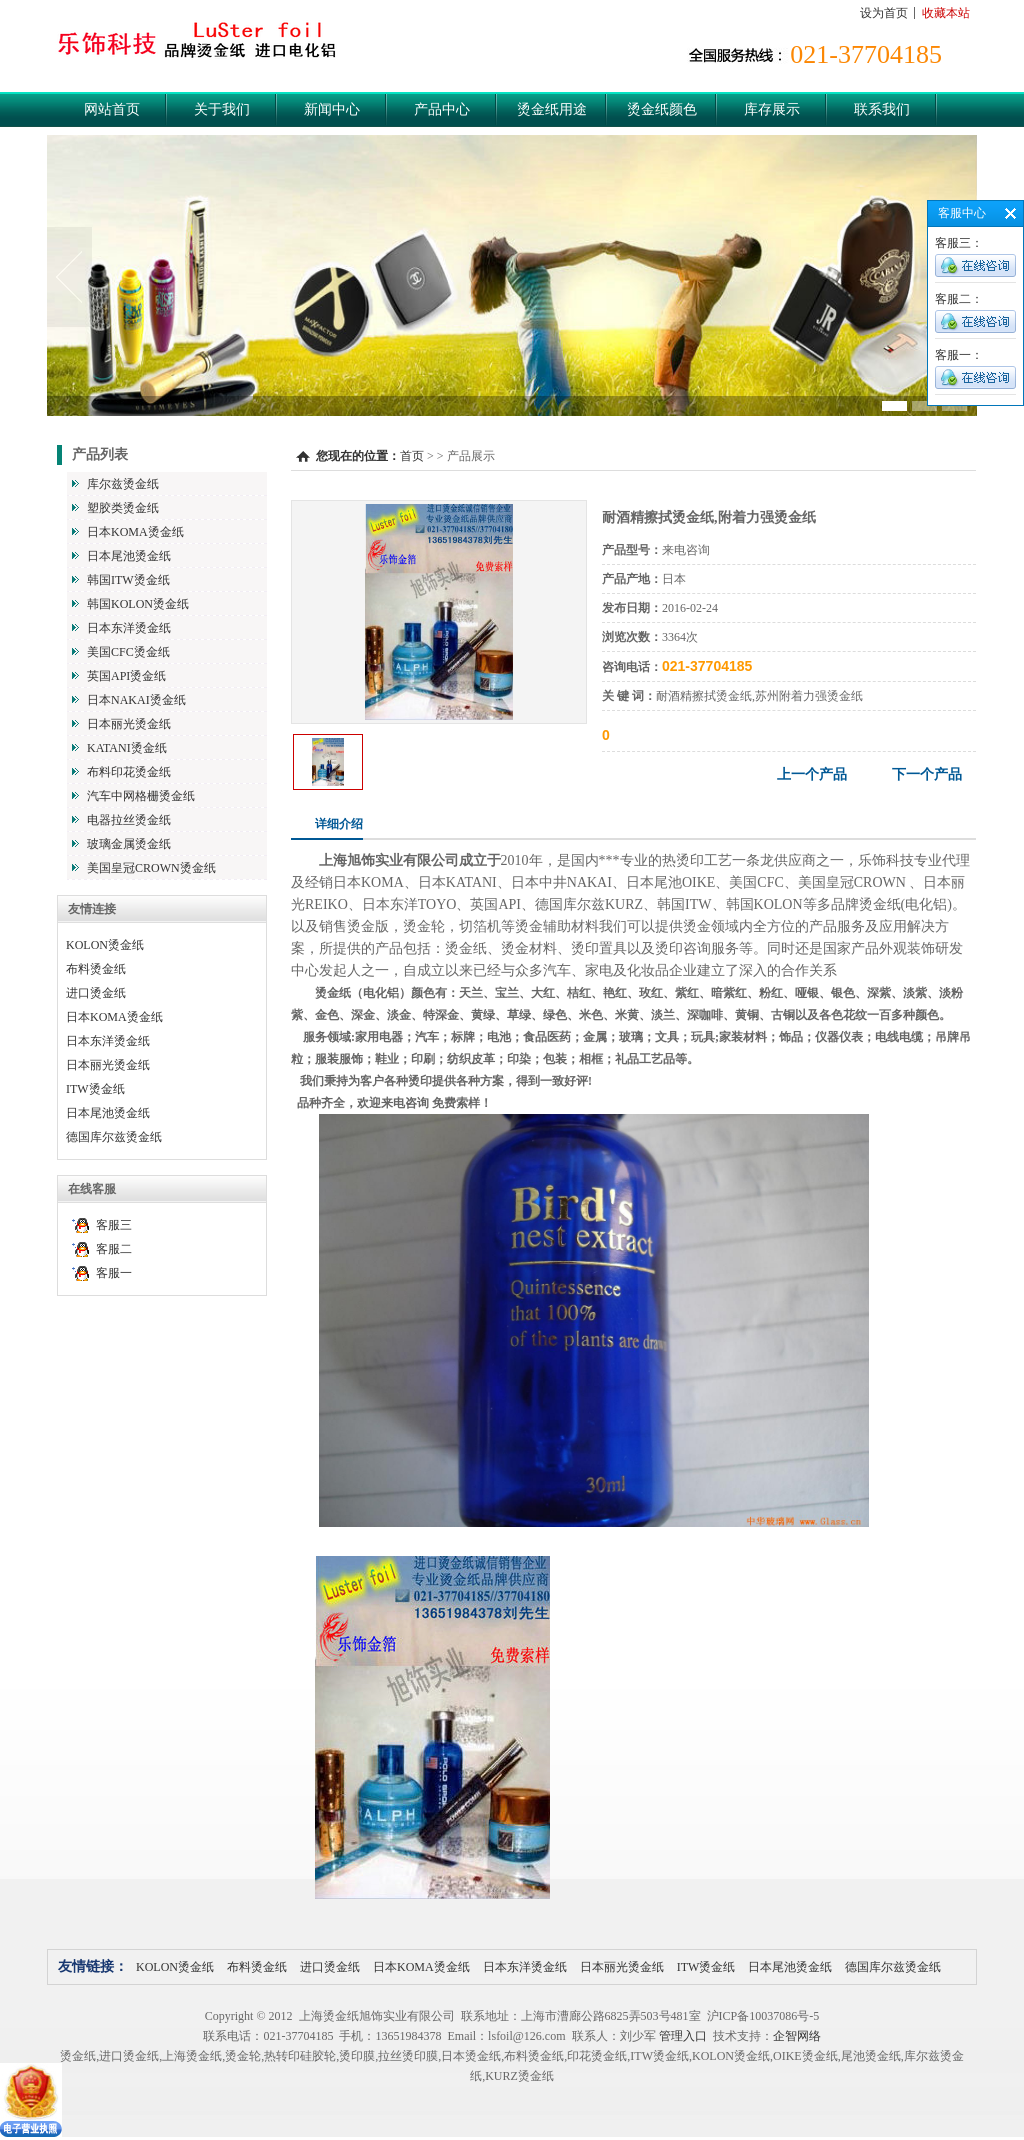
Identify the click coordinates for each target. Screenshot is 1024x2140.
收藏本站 (946, 13)
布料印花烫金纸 (129, 772)
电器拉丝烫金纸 (129, 820)
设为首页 (884, 13)
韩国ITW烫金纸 (128, 580)
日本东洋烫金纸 (129, 628)
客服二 (114, 1249)
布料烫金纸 (96, 969)
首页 (412, 456)
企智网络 (797, 2036)
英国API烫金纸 (126, 676)
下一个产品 (927, 774)
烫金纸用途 (552, 109)
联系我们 (882, 109)
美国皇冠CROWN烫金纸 (151, 868)
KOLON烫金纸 (105, 945)
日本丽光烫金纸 (129, 724)
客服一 (114, 1273)
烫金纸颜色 (662, 109)
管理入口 (683, 2036)
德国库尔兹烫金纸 (114, 1137)
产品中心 (442, 109)
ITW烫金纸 (95, 1089)
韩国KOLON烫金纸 (138, 604)
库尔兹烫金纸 (123, 484)
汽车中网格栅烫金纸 (141, 796)
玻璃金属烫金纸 (129, 844)
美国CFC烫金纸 (128, 652)
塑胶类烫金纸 (123, 508)
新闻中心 (332, 109)
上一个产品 (812, 774)
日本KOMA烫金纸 (135, 532)
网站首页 (112, 109)
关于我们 (222, 109)
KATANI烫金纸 (127, 748)
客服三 (114, 1225)
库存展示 (772, 109)
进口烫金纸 (96, 993)
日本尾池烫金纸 (129, 556)
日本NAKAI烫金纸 (136, 700)
